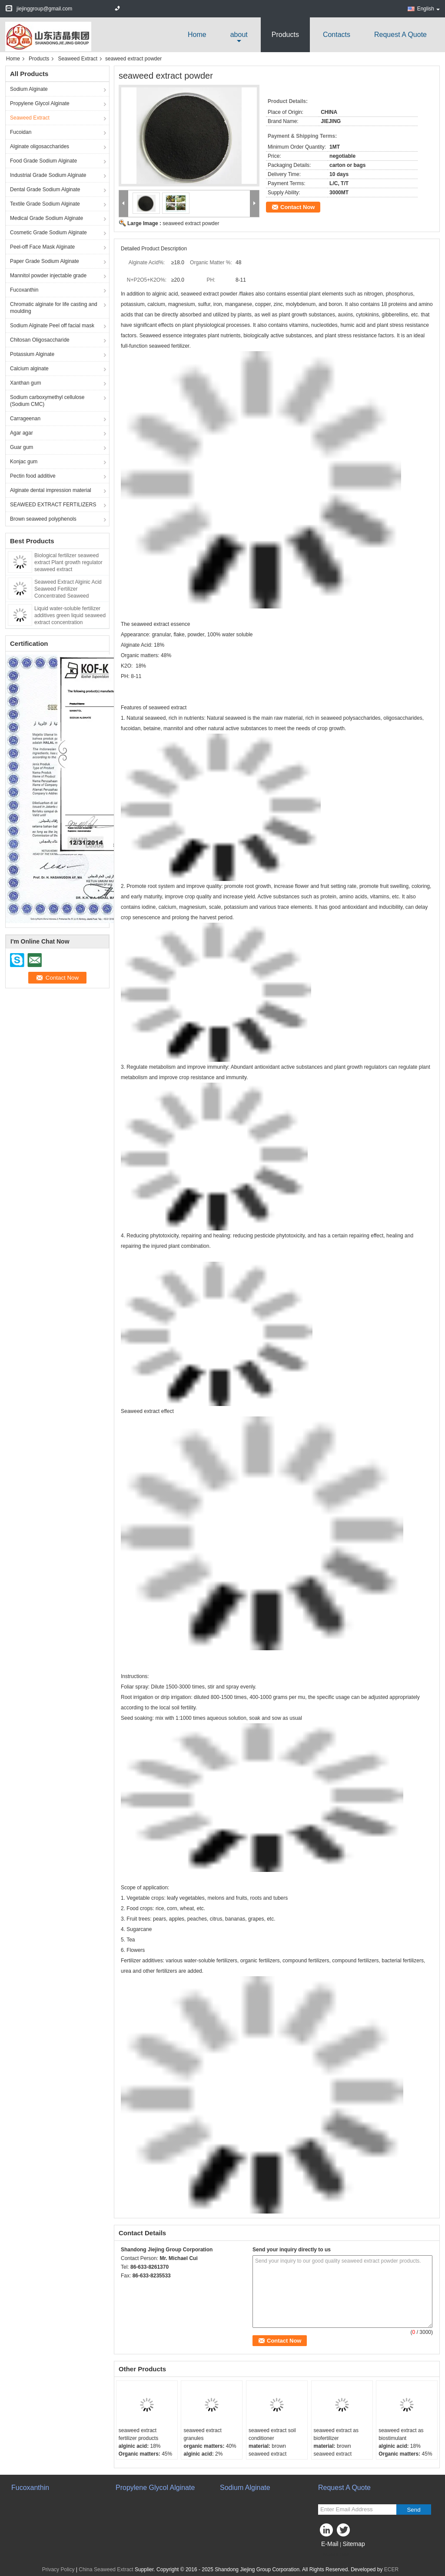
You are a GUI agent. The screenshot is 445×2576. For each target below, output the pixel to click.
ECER (391, 2569)
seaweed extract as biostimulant (401, 2434)
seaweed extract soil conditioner (272, 2434)
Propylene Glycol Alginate (40, 103)
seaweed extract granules (202, 2434)
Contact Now (297, 207)
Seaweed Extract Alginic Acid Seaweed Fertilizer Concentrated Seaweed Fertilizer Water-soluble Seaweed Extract (68, 596)
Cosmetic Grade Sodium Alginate (48, 232)
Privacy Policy (58, 2569)
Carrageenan (25, 418)
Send (413, 2509)
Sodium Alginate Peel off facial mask (52, 325)
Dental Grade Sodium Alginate (45, 189)
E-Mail (330, 2543)
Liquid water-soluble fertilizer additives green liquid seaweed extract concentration (70, 615)
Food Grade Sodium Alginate (43, 161)
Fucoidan (20, 132)
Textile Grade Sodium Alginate (45, 204)
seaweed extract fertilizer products (138, 2434)
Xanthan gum (25, 383)
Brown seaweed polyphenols (43, 519)
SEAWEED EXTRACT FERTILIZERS (53, 505)
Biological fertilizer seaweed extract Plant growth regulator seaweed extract (68, 562)
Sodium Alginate (29, 89)
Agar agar (21, 433)
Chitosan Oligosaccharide (40, 340)
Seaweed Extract (77, 59)
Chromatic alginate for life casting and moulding (53, 307)
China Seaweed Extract (106, 2569)
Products (285, 34)
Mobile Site (333, 2555)
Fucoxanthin (24, 290)
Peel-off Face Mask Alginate (42, 247)
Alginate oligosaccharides (39, 146)
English (428, 9)
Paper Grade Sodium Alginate (44, 261)
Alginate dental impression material (50, 490)
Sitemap (353, 2543)
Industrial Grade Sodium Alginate (48, 175)
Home (197, 34)
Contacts (336, 34)
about (239, 34)
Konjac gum (23, 462)
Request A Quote (400, 34)
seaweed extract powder (191, 223)
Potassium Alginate (32, 354)
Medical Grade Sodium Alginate (46, 218)
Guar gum (21, 447)
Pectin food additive (33, 476)
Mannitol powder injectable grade (48, 276)
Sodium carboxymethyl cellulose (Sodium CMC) (47, 400)
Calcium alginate (29, 369)
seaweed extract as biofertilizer (336, 2434)
